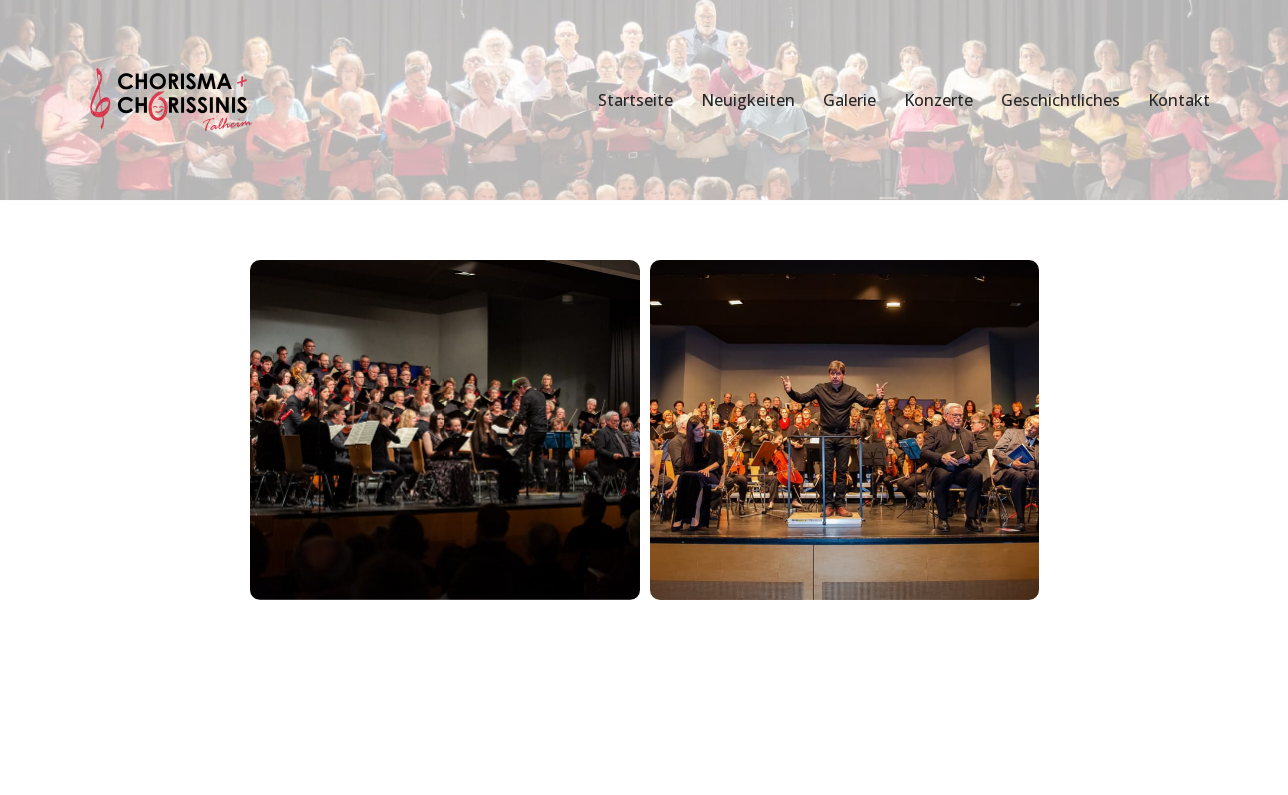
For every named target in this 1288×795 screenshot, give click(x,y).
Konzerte (938, 100)
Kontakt (1179, 100)
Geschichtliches (1060, 100)
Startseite (635, 100)
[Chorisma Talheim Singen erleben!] (174, 100)
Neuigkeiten (748, 100)
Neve (93, 757)
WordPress (292, 757)
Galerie (849, 100)
